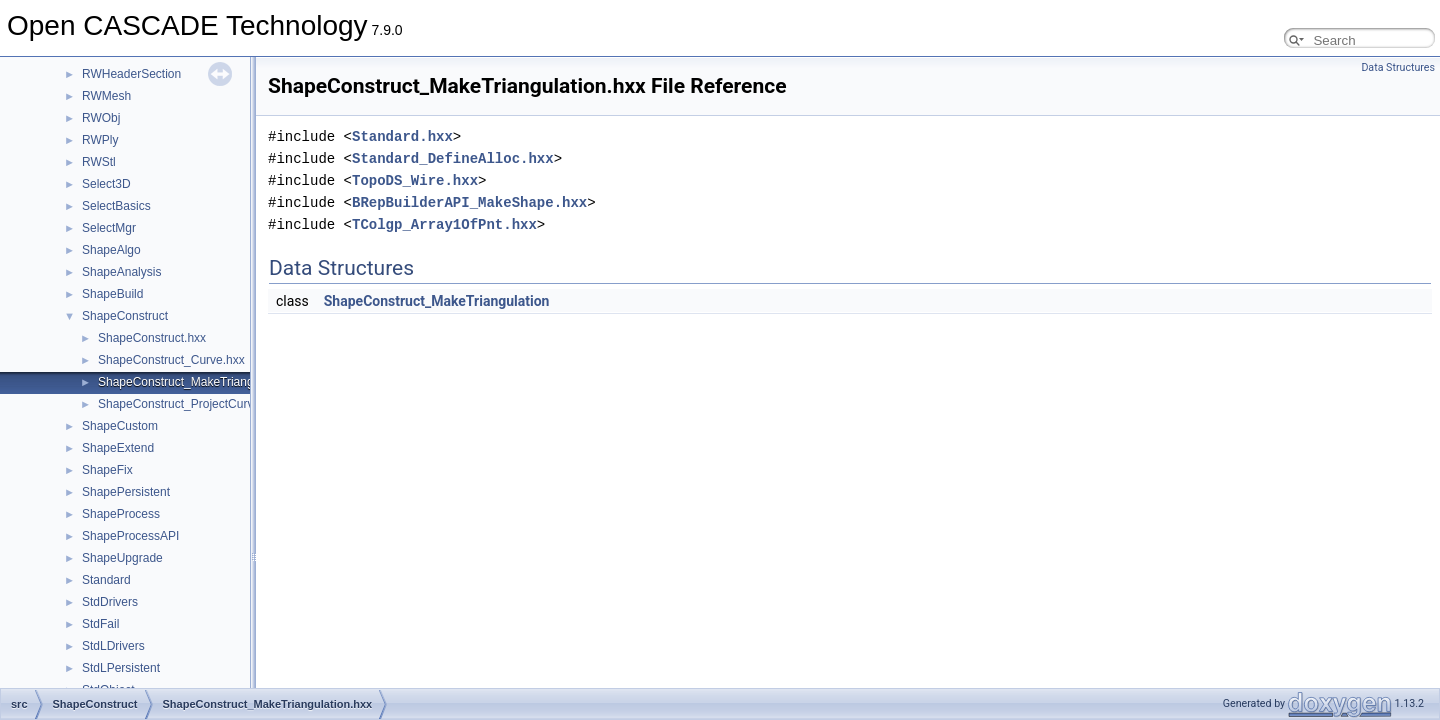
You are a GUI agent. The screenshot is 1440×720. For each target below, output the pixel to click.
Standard (106, 580)
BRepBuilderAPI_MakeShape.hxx (469, 202)
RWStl (99, 162)
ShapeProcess (121, 514)
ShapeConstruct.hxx (152, 338)
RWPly (100, 140)
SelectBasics (116, 206)
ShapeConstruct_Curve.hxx (171, 360)
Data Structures (1398, 67)
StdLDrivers (113, 646)
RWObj (101, 118)
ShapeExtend (118, 448)
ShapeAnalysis (121, 272)
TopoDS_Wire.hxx (415, 180)
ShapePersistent (126, 492)
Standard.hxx (402, 136)
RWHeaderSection (131, 74)
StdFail (100, 624)
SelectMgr (109, 228)
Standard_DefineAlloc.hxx (453, 158)
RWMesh (106, 96)
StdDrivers (110, 602)
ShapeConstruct (125, 316)
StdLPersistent (121, 668)
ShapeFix (107, 470)
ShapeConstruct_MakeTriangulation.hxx (204, 382)
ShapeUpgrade (122, 558)
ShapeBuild (112, 294)
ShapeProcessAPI (130, 536)
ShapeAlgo (111, 250)
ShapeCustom (120, 426)
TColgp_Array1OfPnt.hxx (444, 224)
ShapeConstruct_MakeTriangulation (437, 301)
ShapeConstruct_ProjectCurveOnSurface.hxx (218, 404)
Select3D (106, 184)
